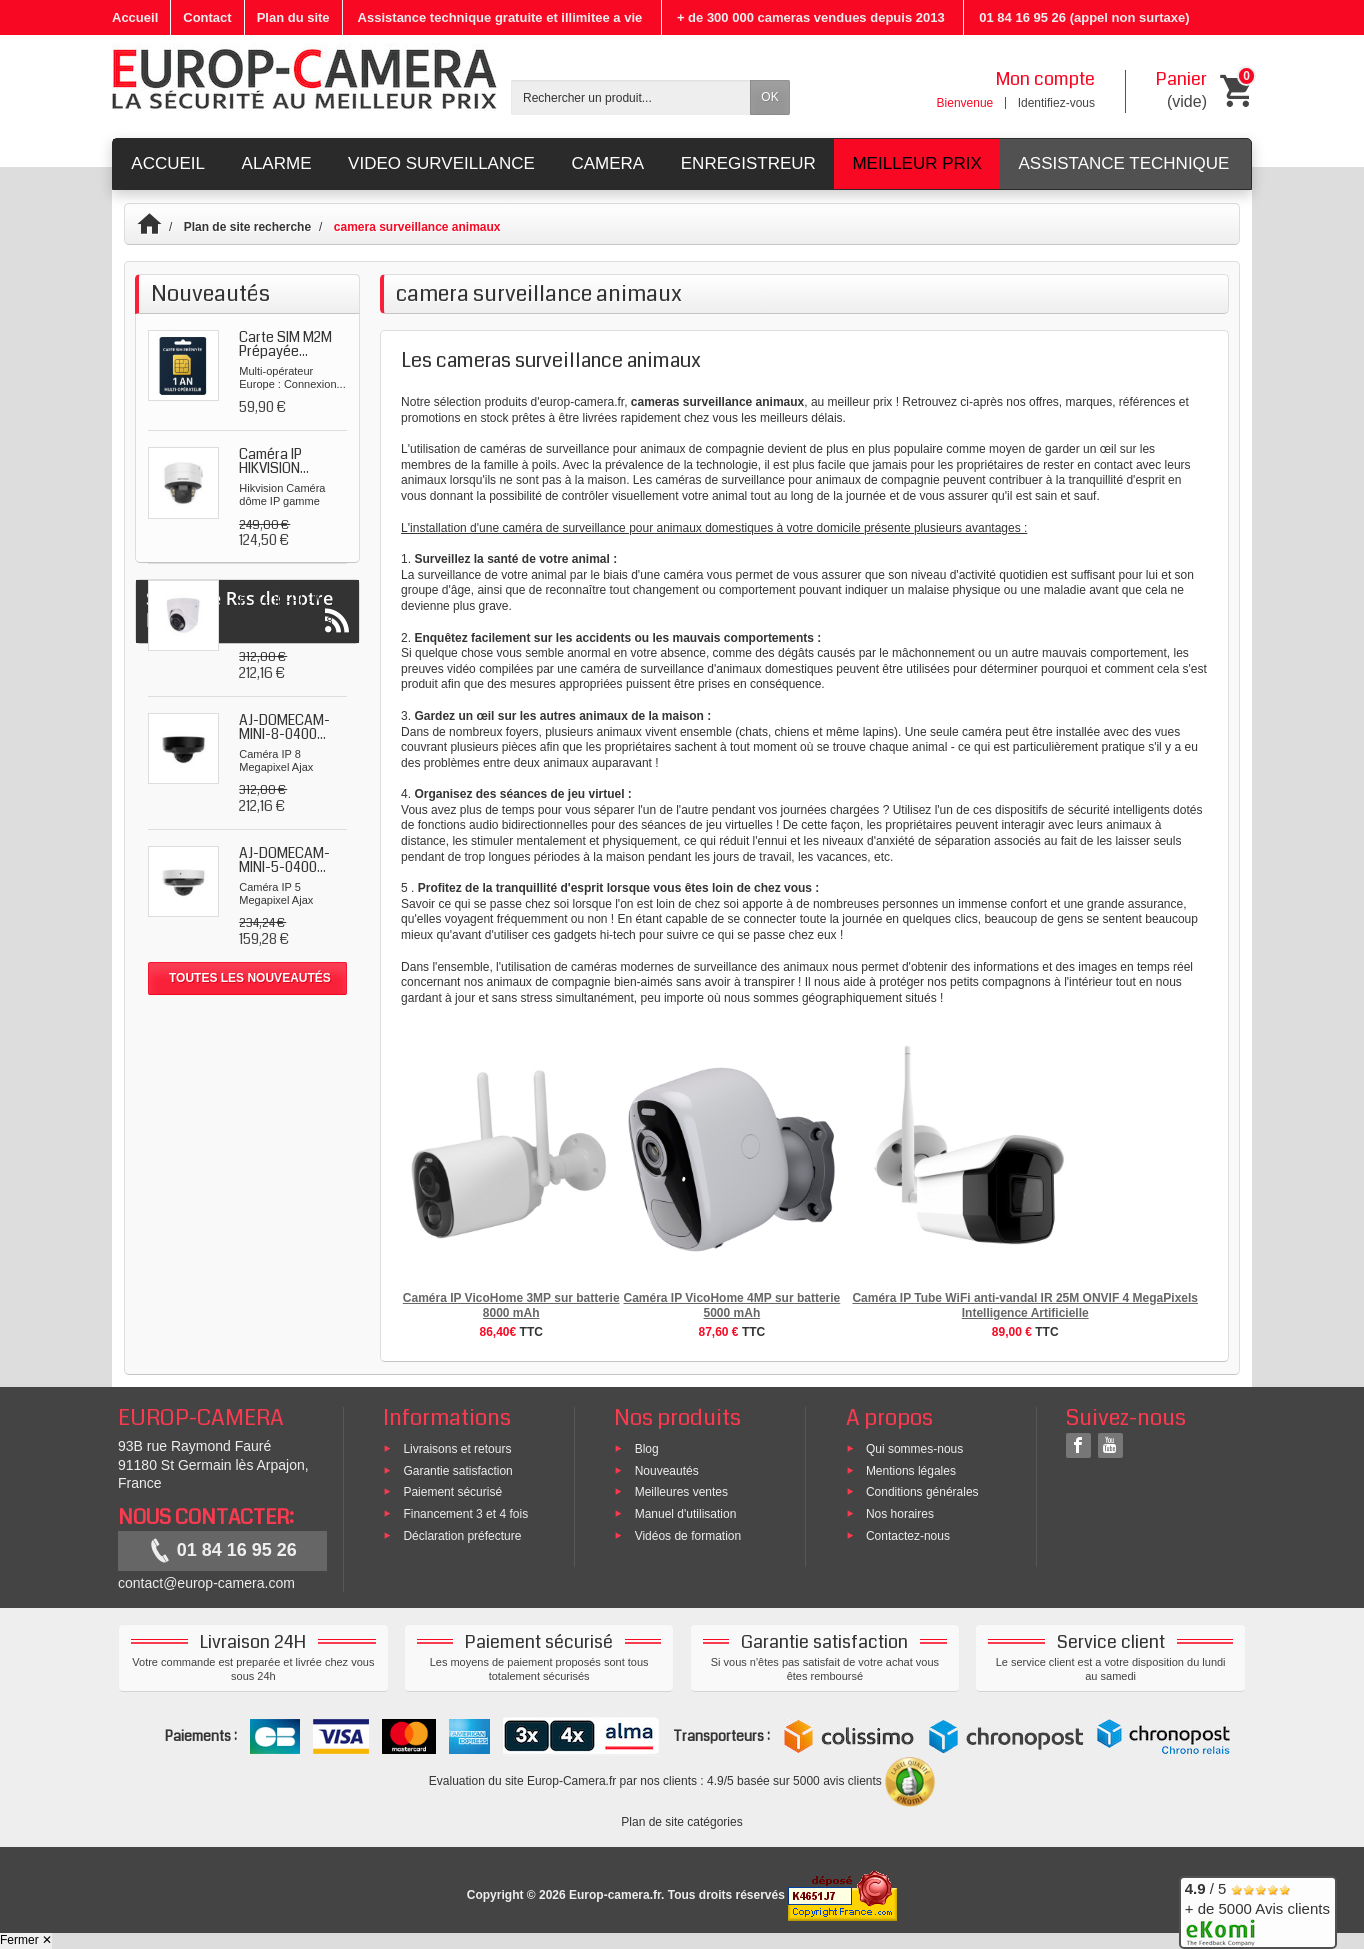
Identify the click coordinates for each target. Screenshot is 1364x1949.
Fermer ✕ (26, 1940)
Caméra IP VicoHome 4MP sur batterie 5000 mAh (731, 1306)
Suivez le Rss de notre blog (247, 1050)
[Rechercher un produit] (631, 97)
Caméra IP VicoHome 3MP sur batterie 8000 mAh (511, 1306)
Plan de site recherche (247, 227)
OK (769, 97)
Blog (647, 1448)
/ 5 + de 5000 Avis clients (1257, 1909)
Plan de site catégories (681, 1822)
